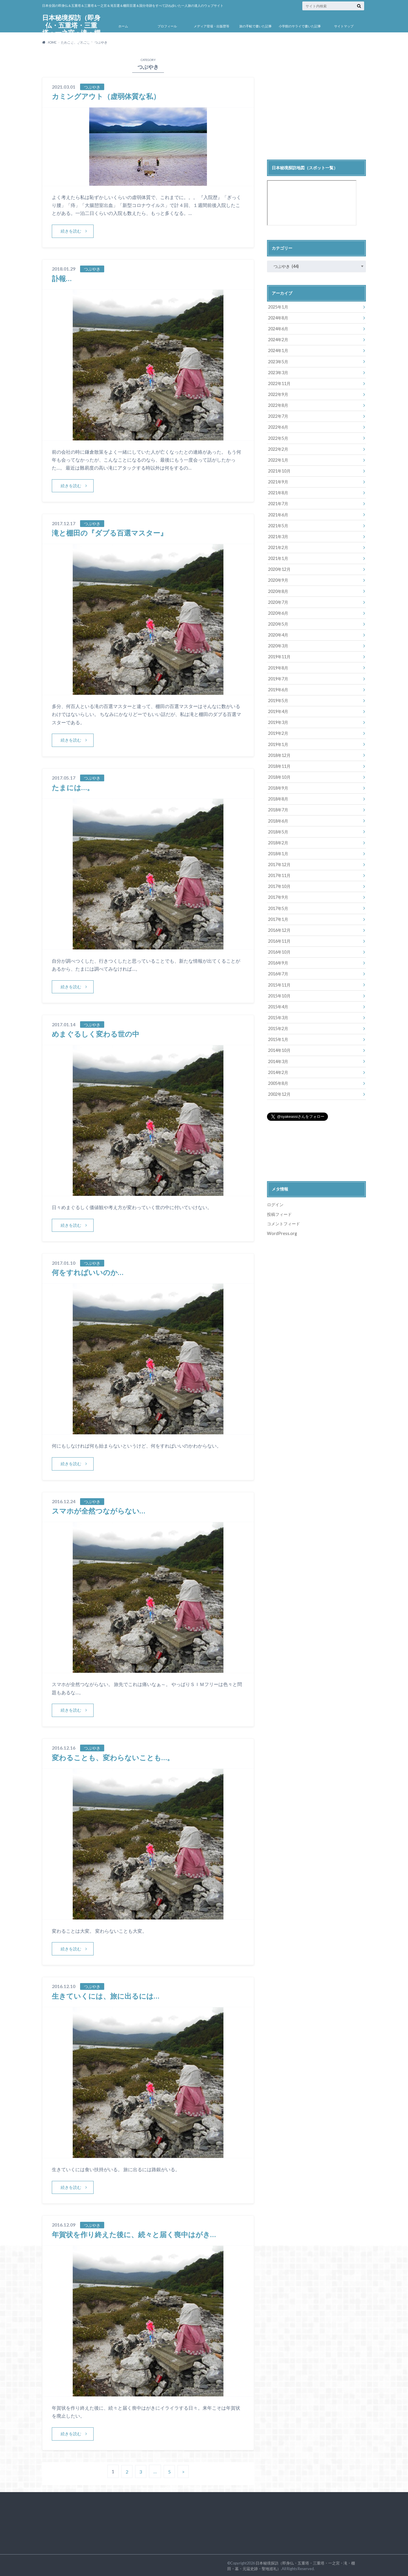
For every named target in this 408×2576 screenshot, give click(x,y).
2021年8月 (278, 492)
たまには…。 (73, 787)
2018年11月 (279, 764)
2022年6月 (278, 426)
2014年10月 (279, 1047)
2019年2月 (278, 731)
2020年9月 (278, 578)
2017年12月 (279, 862)
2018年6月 (278, 818)
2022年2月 (278, 448)
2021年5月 (278, 524)
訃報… (62, 278)
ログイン (275, 1201)
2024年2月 (278, 339)
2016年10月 (279, 949)
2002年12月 (279, 1090)
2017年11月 (279, 873)
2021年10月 (279, 470)
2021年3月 (278, 535)
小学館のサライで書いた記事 (300, 26)
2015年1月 (278, 1036)
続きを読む (71, 230)
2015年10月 (279, 992)
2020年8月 (278, 589)
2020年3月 (278, 644)
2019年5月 (278, 698)
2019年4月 (278, 709)
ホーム (123, 26)
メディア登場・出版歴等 (211, 26)
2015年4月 (278, 1003)
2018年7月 (278, 807)
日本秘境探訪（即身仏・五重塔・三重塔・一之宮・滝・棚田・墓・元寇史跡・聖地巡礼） (71, 33)
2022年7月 (278, 415)
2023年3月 (278, 372)
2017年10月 (279, 883)
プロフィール (167, 26)
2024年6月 (278, 328)
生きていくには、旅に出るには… (105, 1994)
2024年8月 (278, 317)
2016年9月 (278, 960)
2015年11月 (279, 981)
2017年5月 (278, 905)
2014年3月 (278, 1058)
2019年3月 (278, 720)
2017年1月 (278, 916)
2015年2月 (278, 1025)
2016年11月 (279, 938)
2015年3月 (278, 1014)
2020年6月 (278, 611)
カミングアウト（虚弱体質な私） (106, 96)
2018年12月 (279, 753)
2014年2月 (278, 1069)
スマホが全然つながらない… (98, 1510)
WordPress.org (282, 1229)
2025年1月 (278, 306)
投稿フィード (279, 1210)
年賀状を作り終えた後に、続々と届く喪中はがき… (134, 2232)
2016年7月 (278, 971)
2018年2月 (278, 840)
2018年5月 (278, 829)
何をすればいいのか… (87, 1271)
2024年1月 (278, 350)
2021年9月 (278, 481)
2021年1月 (278, 557)
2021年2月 (278, 546)
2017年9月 (278, 894)
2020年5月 (278, 622)
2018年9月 (278, 785)
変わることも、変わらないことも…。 (113, 1756)
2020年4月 (278, 633)
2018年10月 (279, 775)
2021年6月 (278, 513)
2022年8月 (278, 404)
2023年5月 (278, 361)
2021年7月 (278, 502)
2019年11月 (279, 655)
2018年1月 (278, 851)
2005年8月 (278, 1080)
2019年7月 (278, 676)
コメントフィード (283, 1220)
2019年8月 (278, 666)
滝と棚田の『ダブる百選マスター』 (109, 532)
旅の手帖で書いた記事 (255, 26)
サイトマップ (344, 26)
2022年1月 (278, 459)
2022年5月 (278, 437)
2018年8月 (278, 796)
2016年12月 (279, 927)
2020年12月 (279, 568)
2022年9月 (278, 394)
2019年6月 (278, 687)
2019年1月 (278, 742)
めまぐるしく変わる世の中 (95, 1033)
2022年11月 (279, 383)
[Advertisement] (316, 107)
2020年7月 (278, 600)
